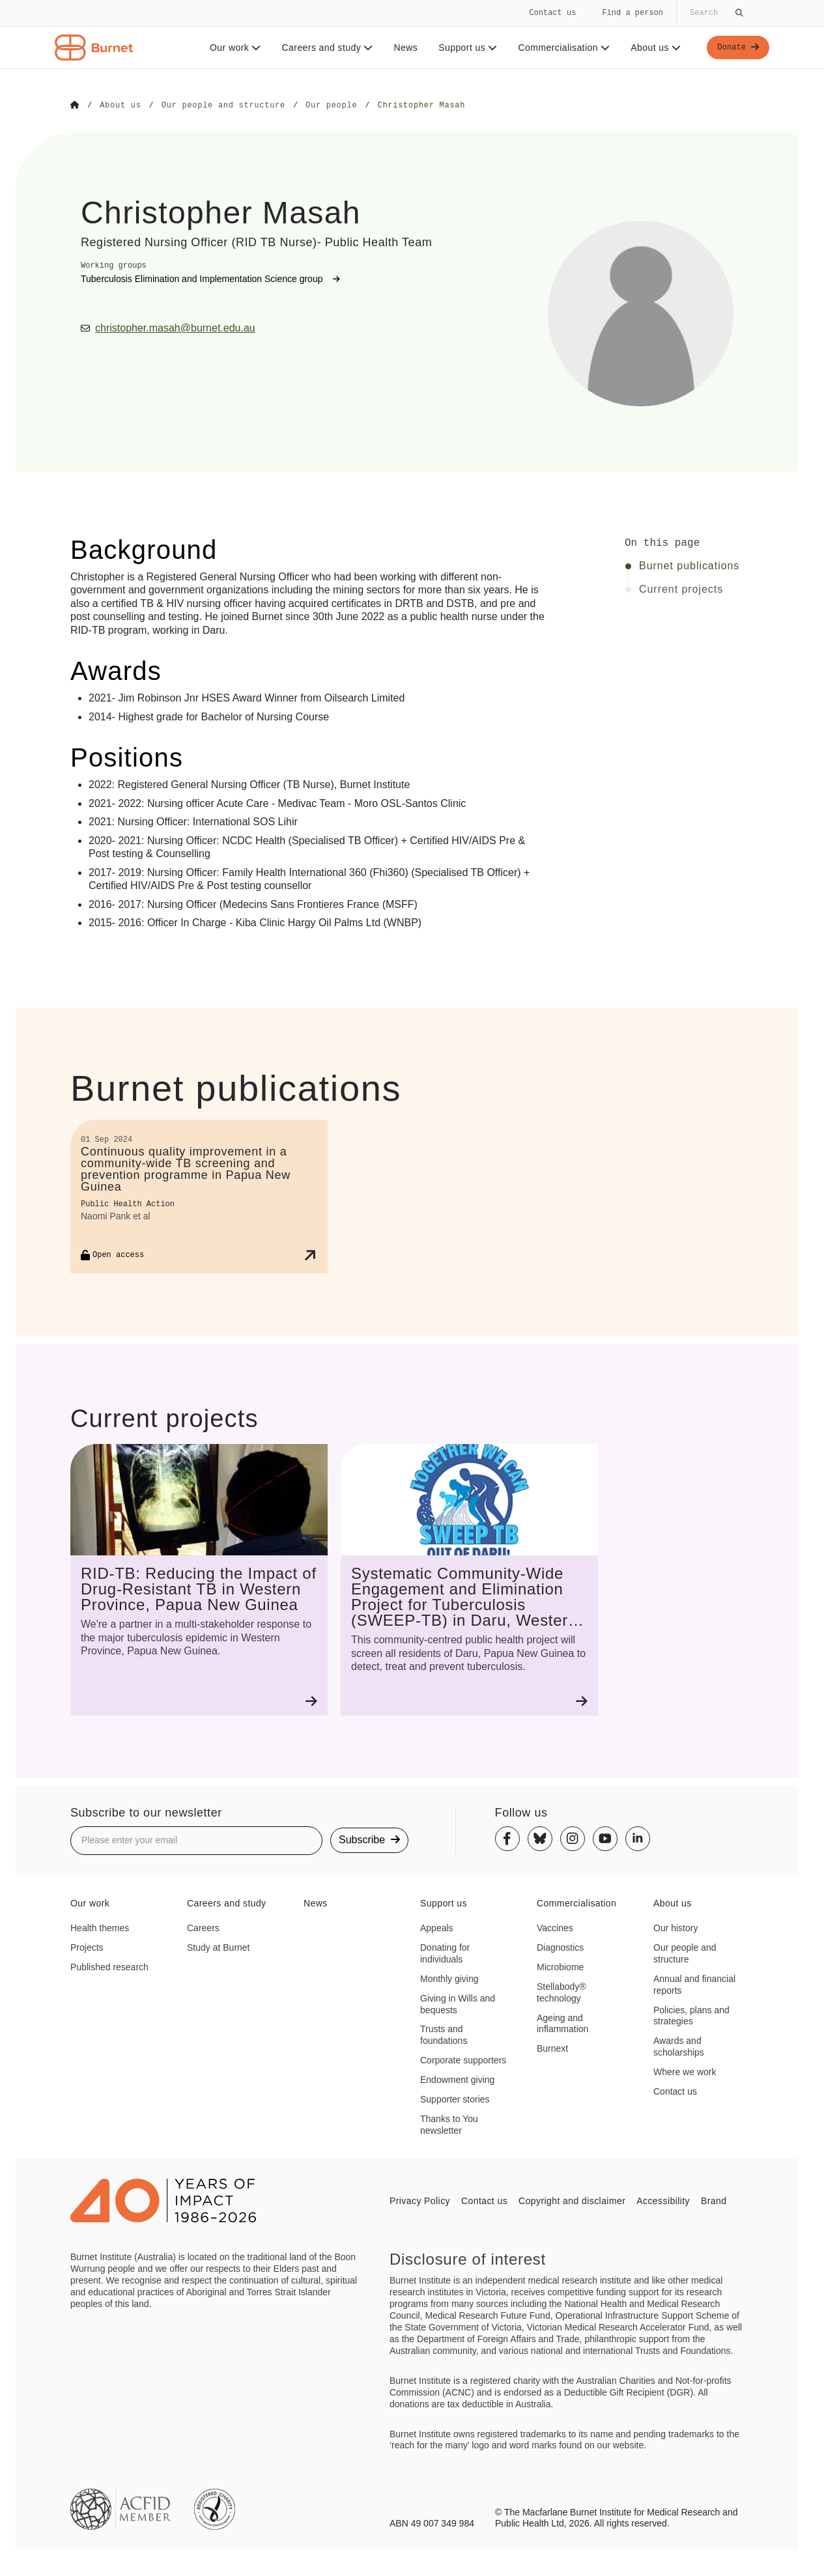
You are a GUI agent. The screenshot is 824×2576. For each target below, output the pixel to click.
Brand (713, 2200)
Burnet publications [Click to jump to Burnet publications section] (689, 565)
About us (652, 47)
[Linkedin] (637, 1838)
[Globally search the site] (715, 13)
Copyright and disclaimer (572, 2200)
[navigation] (412, 34)
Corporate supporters (463, 2059)
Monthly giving (449, 1978)
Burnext (552, 2048)
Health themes (99, 1927)
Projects (87, 1947)
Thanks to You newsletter (449, 2124)
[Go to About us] (120, 105)
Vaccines (555, 1927)
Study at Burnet (218, 1947)
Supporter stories (455, 2098)
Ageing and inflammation (562, 2023)
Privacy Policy (420, 2200)
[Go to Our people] (331, 105)
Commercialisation (560, 47)
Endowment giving (457, 2079)
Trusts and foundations (443, 2034)
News (402, 47)
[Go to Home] (74, 105)
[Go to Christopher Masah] (421, 105)
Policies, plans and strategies (691, 2015)
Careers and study (323, 47)
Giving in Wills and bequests (457, 2003)
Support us (463, 47)
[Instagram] (572, 1838)
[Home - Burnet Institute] (94, 48)
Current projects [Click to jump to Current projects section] (681, 589)
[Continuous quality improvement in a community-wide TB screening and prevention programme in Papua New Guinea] (199, 1196)
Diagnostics (560, 1947)
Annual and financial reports (694, 1984)
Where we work (684, 2071)
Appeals (436, 1927)
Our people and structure (685, 1953)
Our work (231, 47)
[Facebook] (507, 1838)
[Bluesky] (540, 1838)
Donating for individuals (445, 1953)
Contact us (552, 12)
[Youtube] (605, 1838)
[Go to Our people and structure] (223, 105)
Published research (109, 1966)
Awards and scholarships (678, 2046)
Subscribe (369, 1839)
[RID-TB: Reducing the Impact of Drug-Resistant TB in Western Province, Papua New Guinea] (199, 1579)
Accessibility (663, 2200)
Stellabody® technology (561, 1992)
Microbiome (560, 1966)
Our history (675, 1927)
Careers (203, 1927)
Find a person (632, 12)
